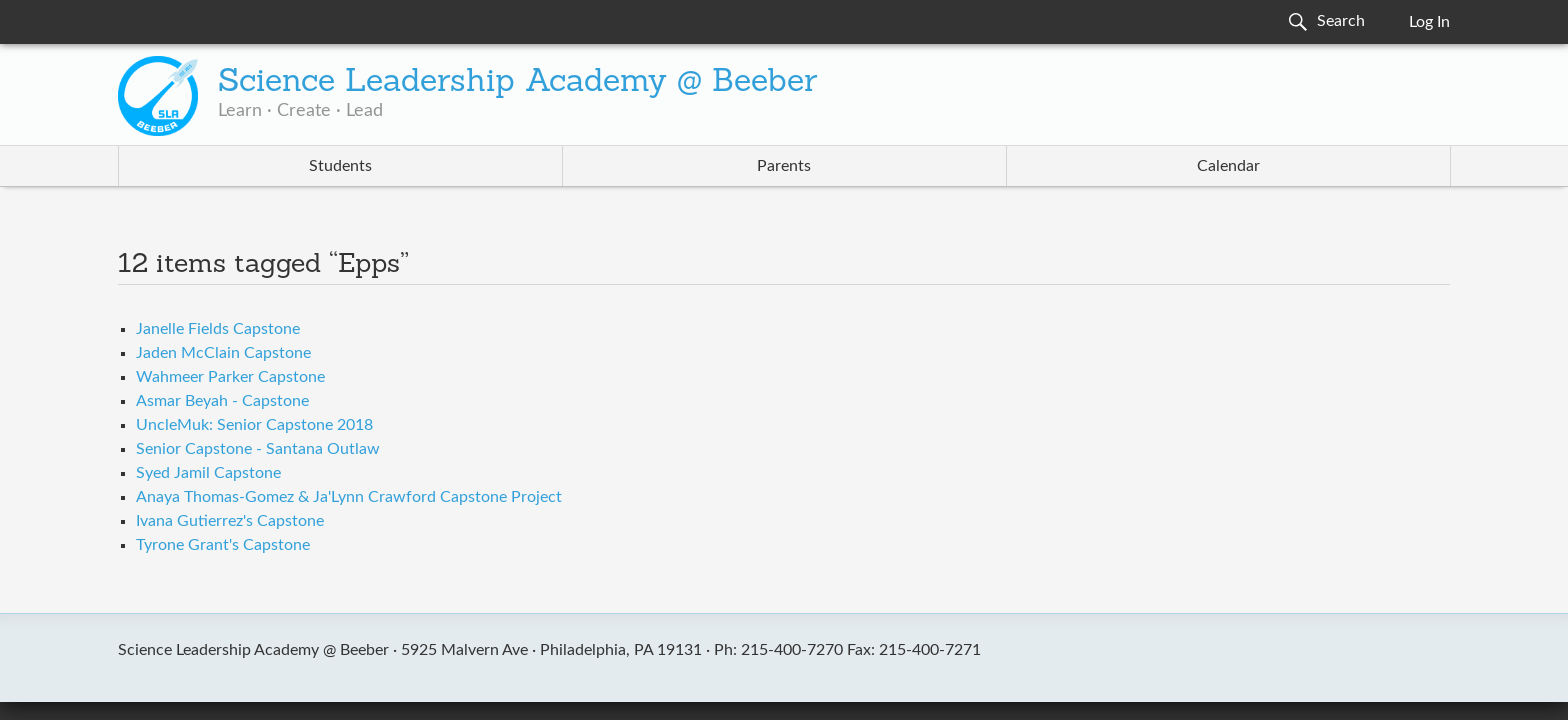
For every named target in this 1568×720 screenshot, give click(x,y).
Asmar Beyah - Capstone (222, 401)
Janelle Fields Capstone (218, 329)
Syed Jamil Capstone (208, 473)
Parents (784, 166)
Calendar (1228, 166)
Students (340, 166)
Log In (1429, 22)
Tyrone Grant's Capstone (223, 545)
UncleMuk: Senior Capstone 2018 (254, 425)
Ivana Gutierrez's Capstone (230, 521)
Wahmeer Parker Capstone (230, 377)
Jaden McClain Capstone (223, 353)
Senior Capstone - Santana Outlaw (258, 449)
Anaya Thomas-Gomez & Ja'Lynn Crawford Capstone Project (349, 497)
